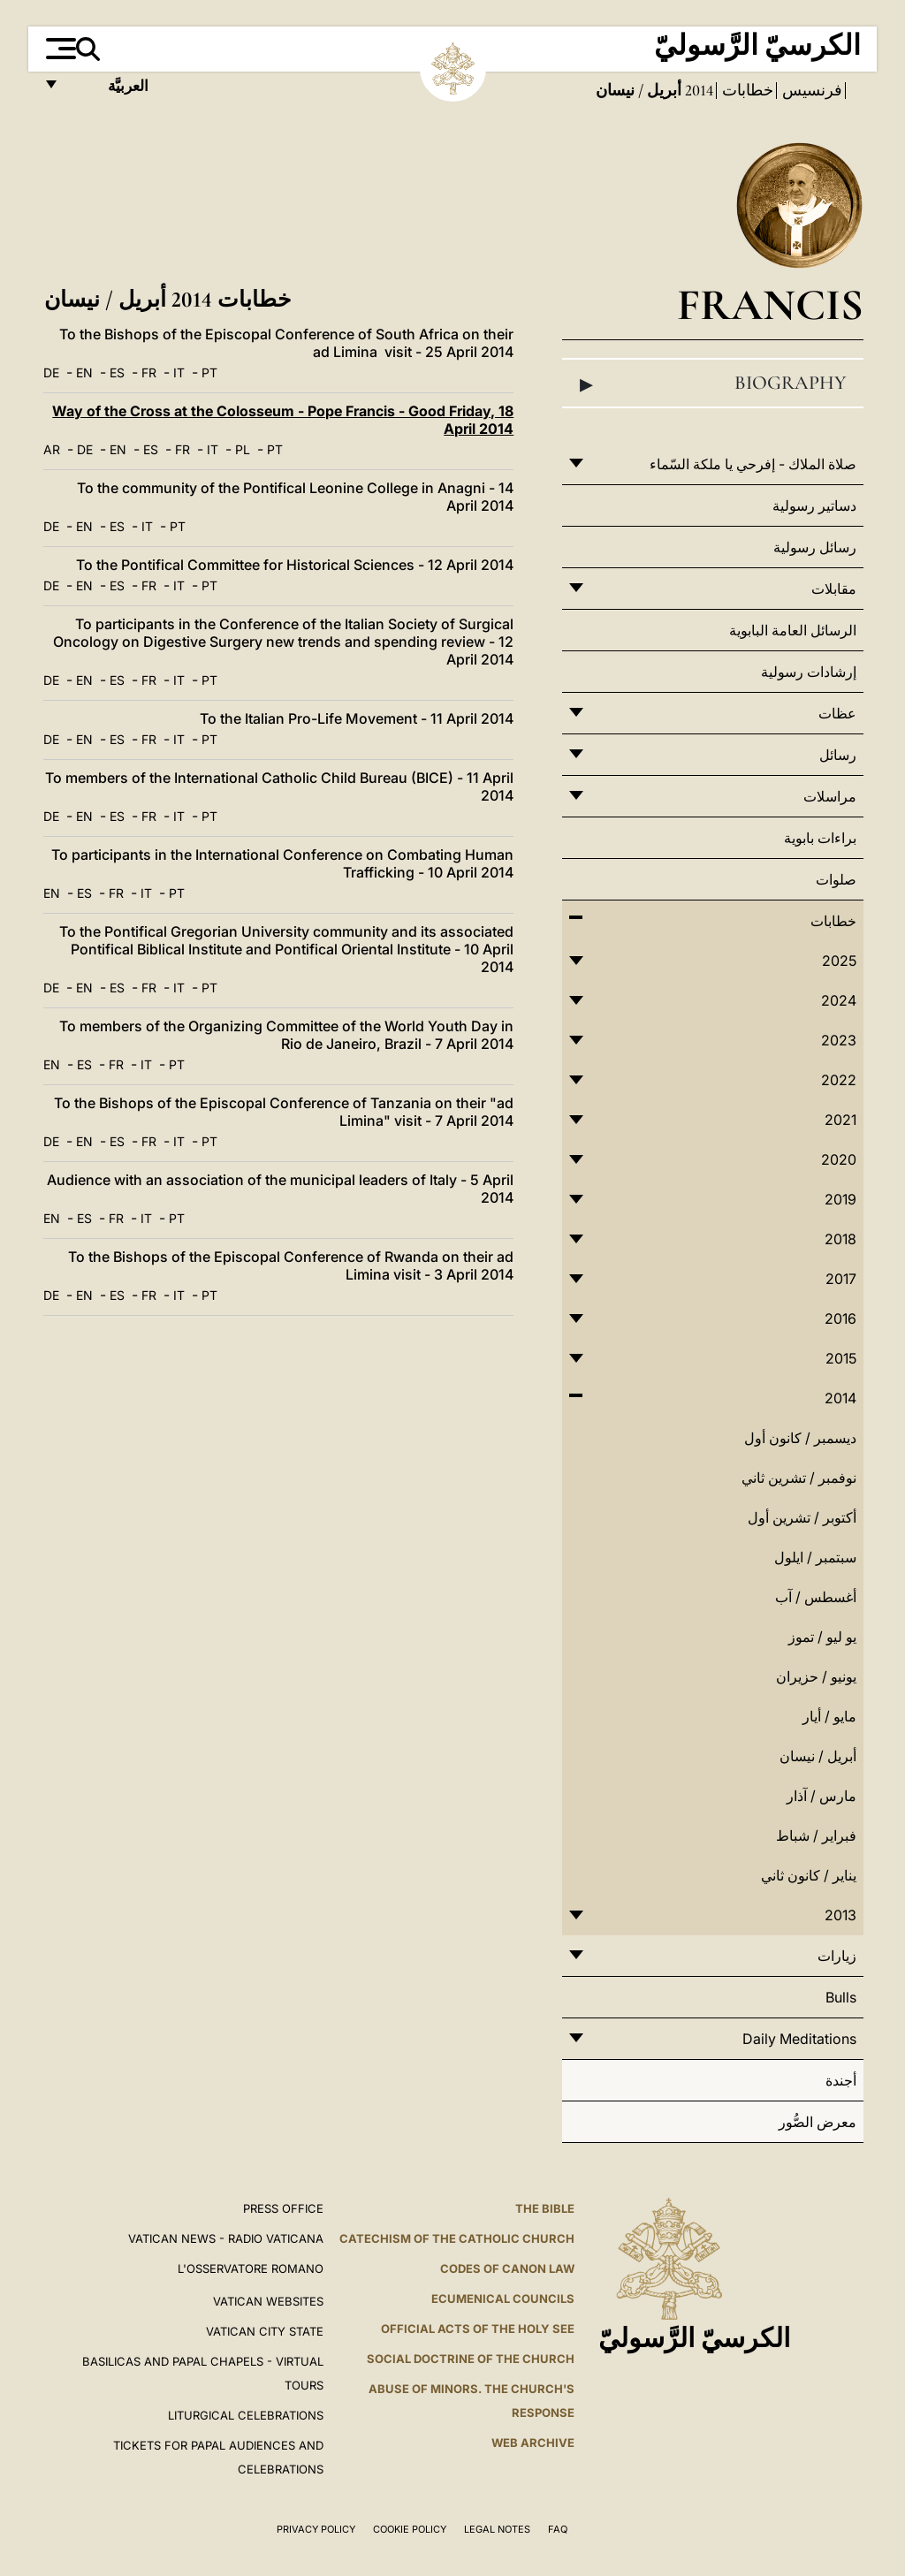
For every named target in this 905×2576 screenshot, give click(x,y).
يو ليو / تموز (822, 1636)
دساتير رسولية (814, 505)
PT (209, 372)
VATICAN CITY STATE (264, 2331)
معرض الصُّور (817, 2122)
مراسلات (829, 796)
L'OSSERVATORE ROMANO (250, 2268)
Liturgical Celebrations (245, 2415)
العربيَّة (109, 90)
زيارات (837, 1955)
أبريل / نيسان (818, 1756)
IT (179, 372)
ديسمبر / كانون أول (800, 1438)
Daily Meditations (799, 2039)
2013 (840, 1915)
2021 (840, 1119)
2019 (840, 1199)
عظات (837, 713)
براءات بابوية (820, 838)
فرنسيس (810, 90)
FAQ (557, 2529)
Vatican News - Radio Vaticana (225, 2238)
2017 (840, 1279)
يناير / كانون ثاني (808, 1875)
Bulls (840, 1997)
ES (117, 372)
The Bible (544, 2208)
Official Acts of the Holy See (477, 2328)
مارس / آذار (821, 1796)
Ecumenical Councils (502, 2298)
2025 (839, 960)
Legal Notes (497, 2529)
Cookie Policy (409, 2529)
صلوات (836, 879)
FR (148, 372)
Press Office (283, 2208)
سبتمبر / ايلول (815, 1557)
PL (242, 449)
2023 (838, 1040)
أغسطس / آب (815, 1597)
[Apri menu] (59, 49)
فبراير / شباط (816, 1835)
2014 (697, 90)
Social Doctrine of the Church (470, 2359)
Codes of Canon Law (507, 2268)
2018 (840, 1239)
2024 (838, 1000)
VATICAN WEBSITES (268, 2301)
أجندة (840, 2080)
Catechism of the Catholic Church (456, 2238)
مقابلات (833, 588)
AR (51, 449)
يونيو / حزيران (816, 1676)
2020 (838, 1159)
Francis (770, 304)
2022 (838, 1080)
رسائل (837, 755)
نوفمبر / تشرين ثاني (798, 1477)
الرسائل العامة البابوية (792, 630)
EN (84, 372)
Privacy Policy (316, 2529)
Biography (713, 383)
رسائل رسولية (814, 547)
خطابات (746, 90)
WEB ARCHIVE (532, 2442)
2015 (840, 1358)
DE (51, 372)
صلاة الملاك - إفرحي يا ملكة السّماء (753, 464)
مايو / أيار (829, 1716)
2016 (840, 1318)
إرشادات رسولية (808, 671)
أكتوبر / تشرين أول (802, 1517)
